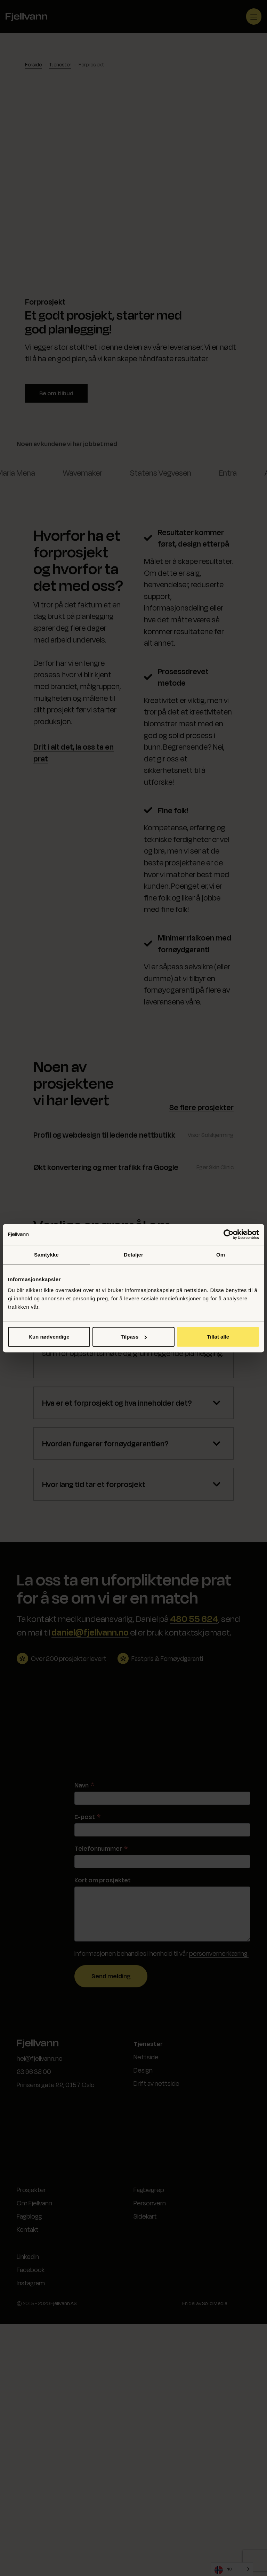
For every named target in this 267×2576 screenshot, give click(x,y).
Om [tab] (220, 1254)
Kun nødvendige (49, 1337)
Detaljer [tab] (133, 1254)
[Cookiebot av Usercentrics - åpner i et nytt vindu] (228, 1234)
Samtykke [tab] (46, 1254)
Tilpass (134, 1337)
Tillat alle (218, 1337)
